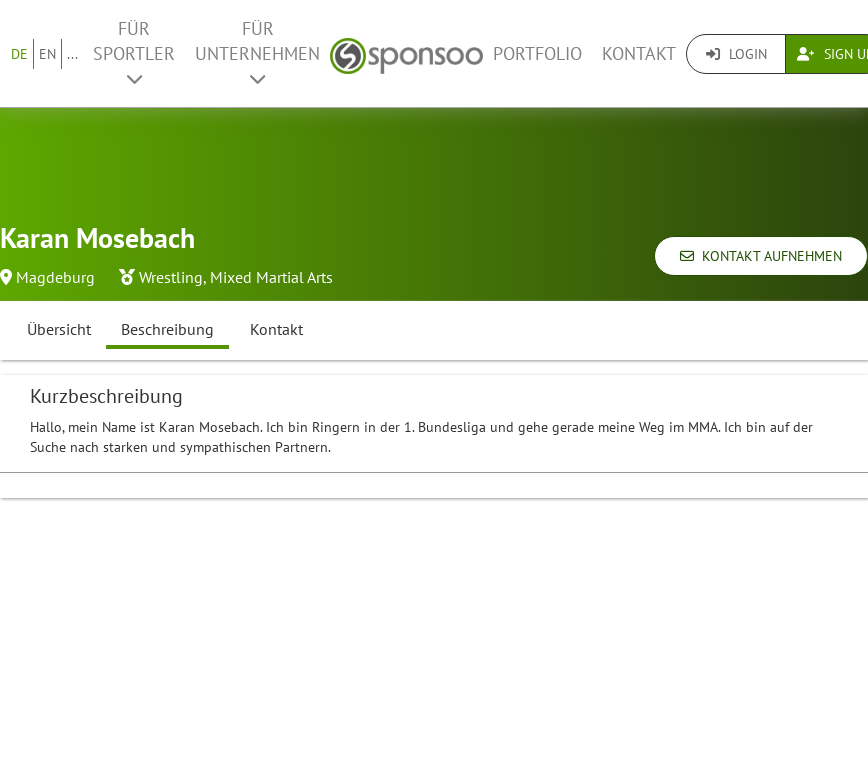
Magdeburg (55, 277)
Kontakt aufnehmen (761, 256)
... (72, 54)
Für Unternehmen (257, 52)
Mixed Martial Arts (271, 277)
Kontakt (639, 53)
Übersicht (59, 329)
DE (19, 54)
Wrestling (171, 277)
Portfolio (537, 53)
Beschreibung (167, 329)
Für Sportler (134, 52)
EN (47, 54)
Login (736, 54)
